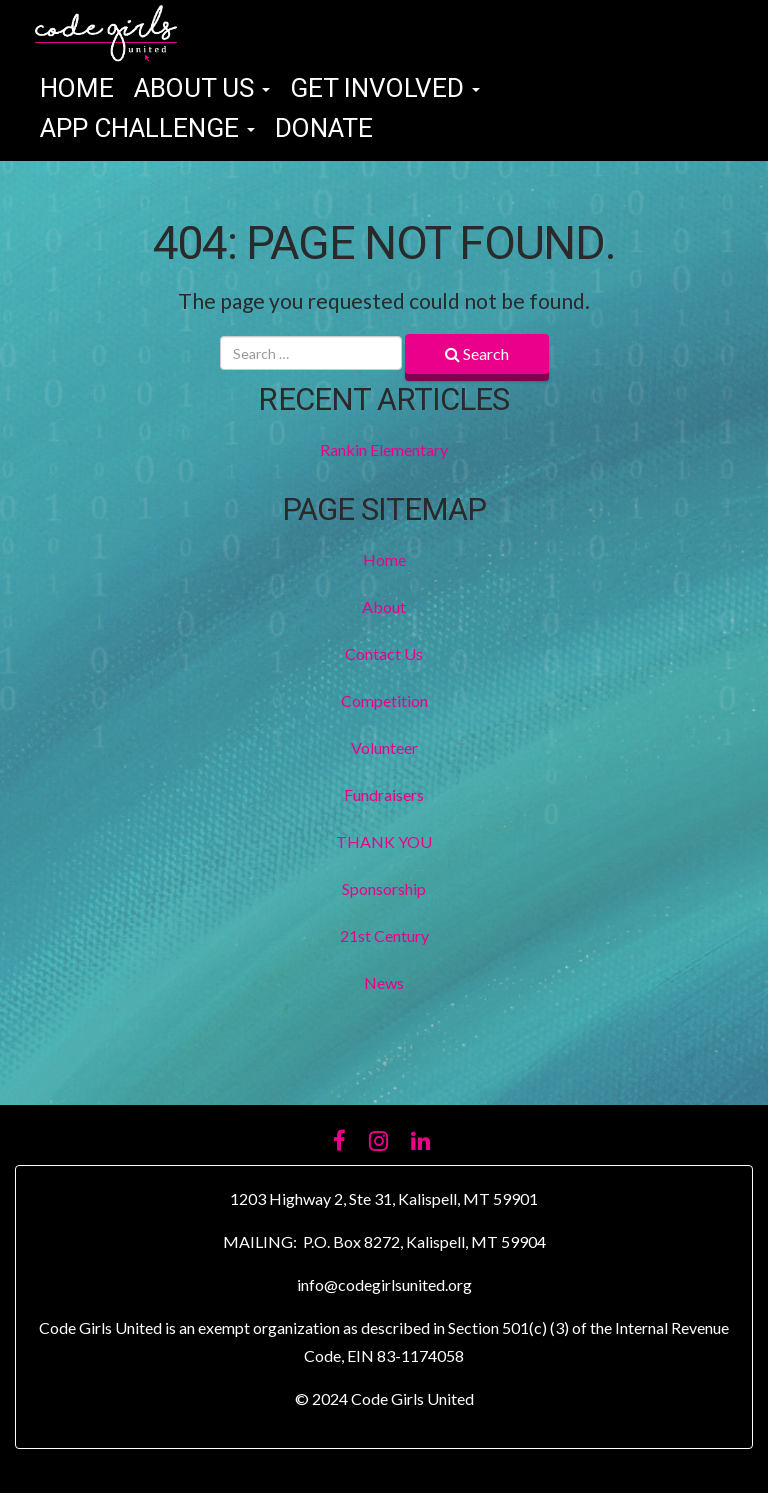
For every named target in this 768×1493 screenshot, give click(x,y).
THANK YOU (384, 841)
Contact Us (384, 653)
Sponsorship (384, 888)
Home (77, 89)
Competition (384, 700)
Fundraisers (384, 794)
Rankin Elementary (384, 449)
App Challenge (147, 129)
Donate (324, 129)
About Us (202, 89)
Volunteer (384, 747)
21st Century (384, 935)
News (384, 982)
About (384, 606)
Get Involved (385, 89)
